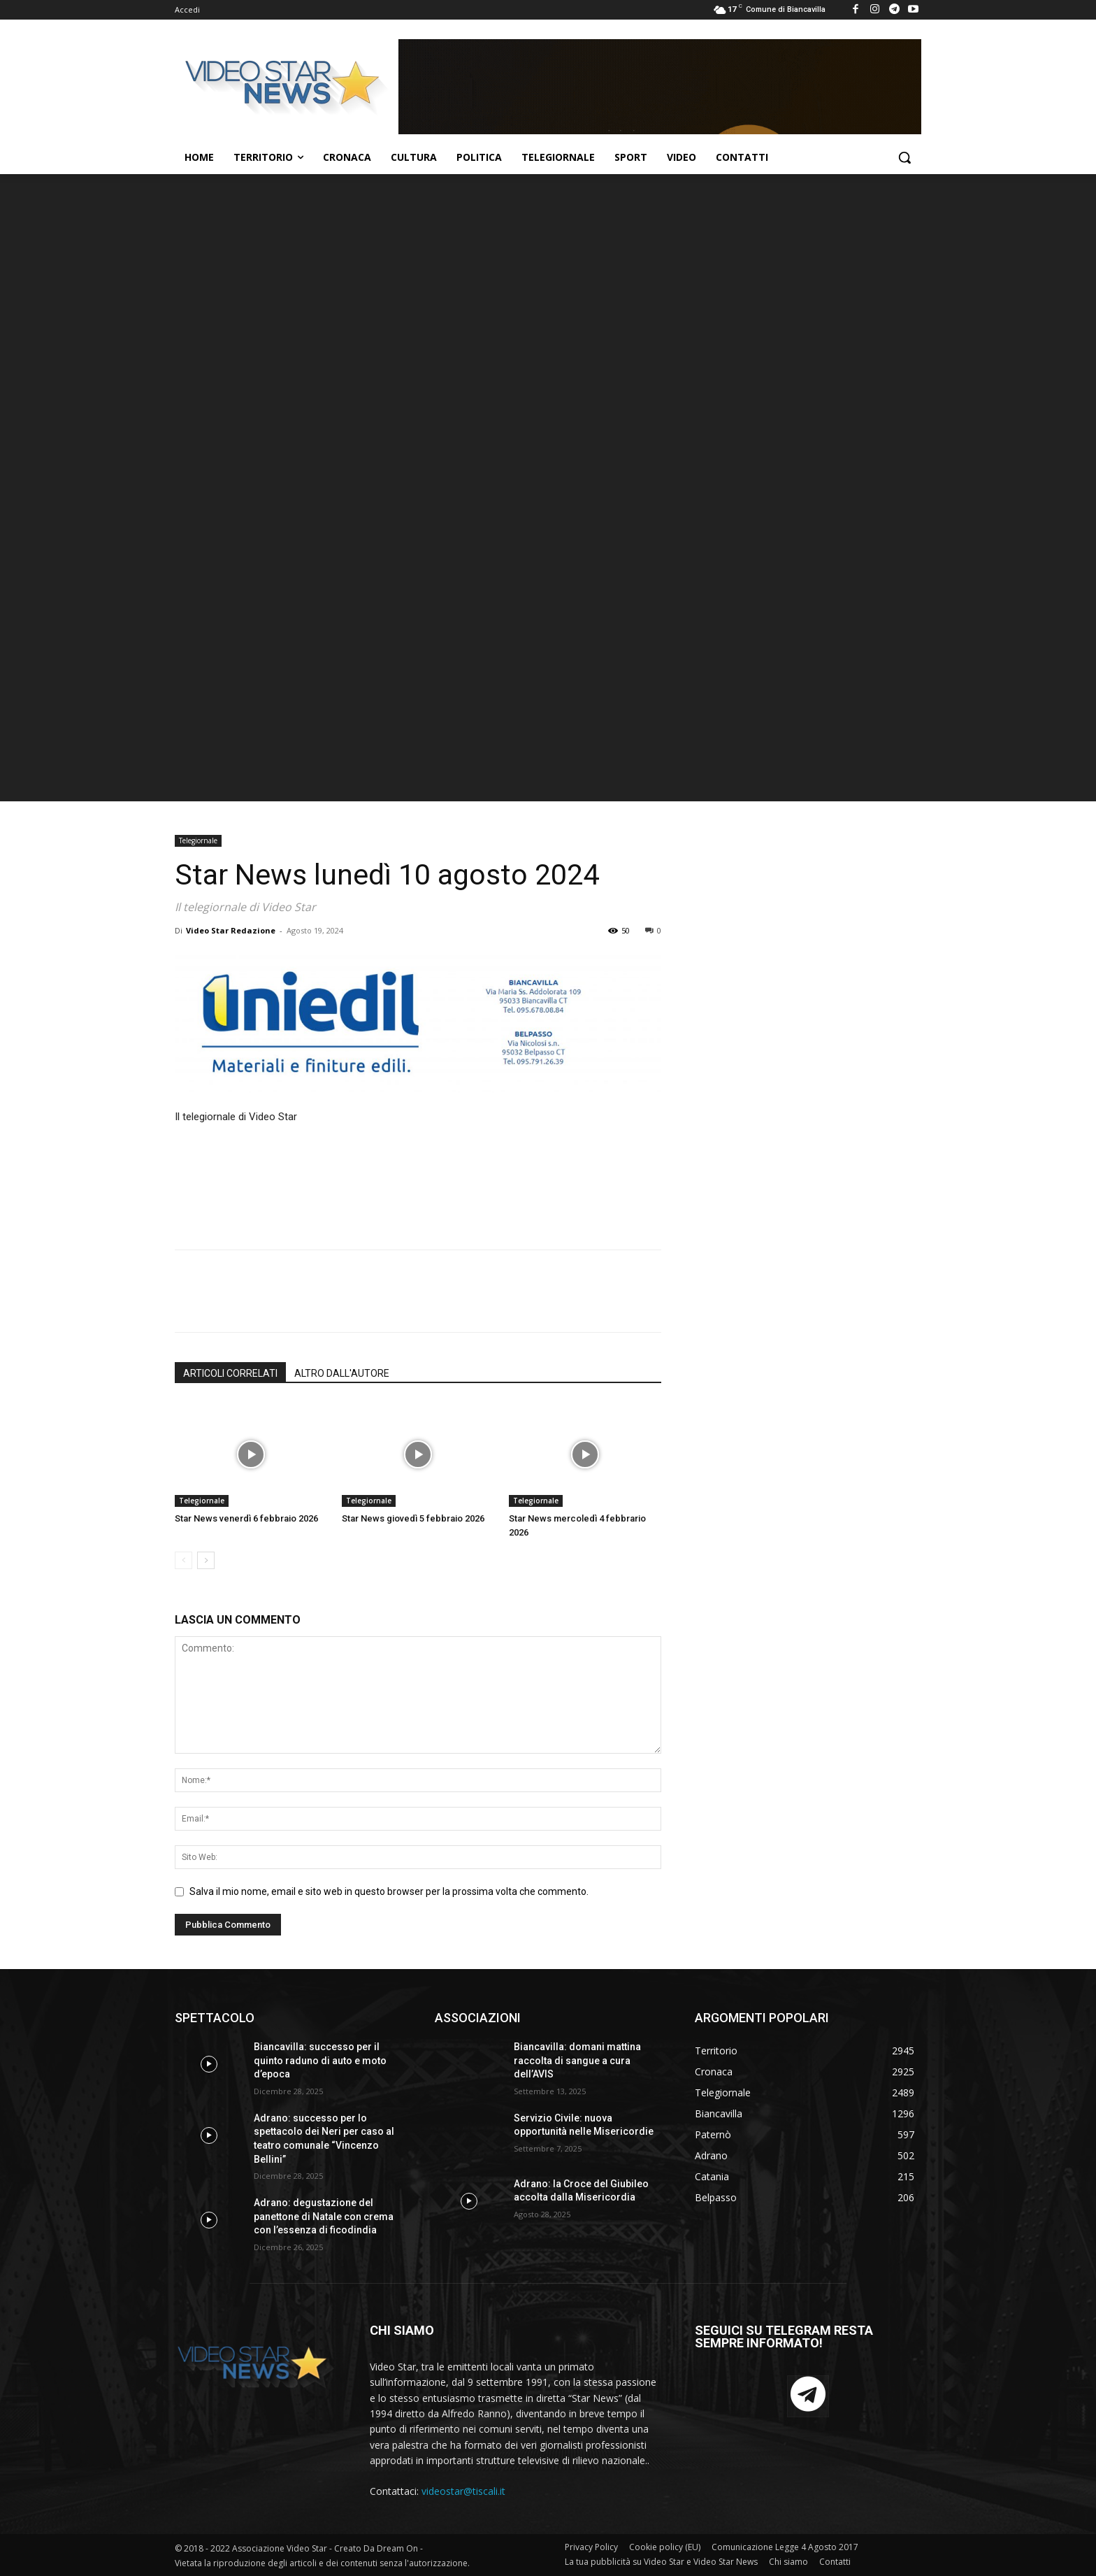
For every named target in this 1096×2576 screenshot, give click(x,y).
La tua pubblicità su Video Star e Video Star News (661, 2562)
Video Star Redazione (230, 930)
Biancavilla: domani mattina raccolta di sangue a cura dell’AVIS (577, 2060)
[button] (904, 157)
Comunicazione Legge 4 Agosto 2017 (785, 2547)
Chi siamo (788, 2562)
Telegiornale (198, 840)
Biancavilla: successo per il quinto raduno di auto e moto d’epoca (320, 2060)
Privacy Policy (591, 2547)
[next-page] (206, 1560)
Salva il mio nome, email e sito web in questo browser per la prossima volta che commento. (389, 1891)
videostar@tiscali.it (463, 2491)
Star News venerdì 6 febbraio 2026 (246, 1518)
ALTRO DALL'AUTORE (341, 1373)
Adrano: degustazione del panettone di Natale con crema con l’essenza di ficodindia (324, 2216)
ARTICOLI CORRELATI (230, 1373)
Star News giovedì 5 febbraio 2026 (413, 1518)
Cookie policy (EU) (664, 2547)
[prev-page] (183, 1560)
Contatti (835, 2562)
